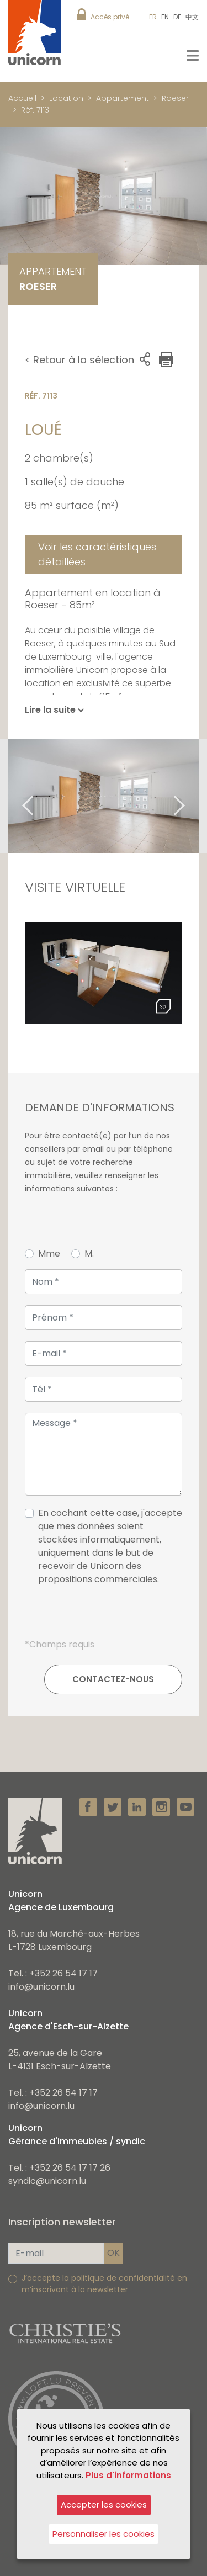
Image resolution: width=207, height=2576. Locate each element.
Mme (49, 1253)
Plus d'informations (128, 2475)
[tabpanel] (103, 796)
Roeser (175, 98)
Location (66, 98)
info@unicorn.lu (41, 1986)
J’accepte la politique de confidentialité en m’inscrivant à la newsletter (104, 2283)
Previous (13, 795)
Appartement (122, 98)
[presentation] (104, 1616)
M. (89, 1253)
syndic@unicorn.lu (47, 2181)
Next (193, 795)
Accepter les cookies (104, 2504)
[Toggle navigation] (193, 55)
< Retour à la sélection (79, 360)
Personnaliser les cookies (103, 2534)
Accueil (22, 98)
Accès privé (110, 17)
